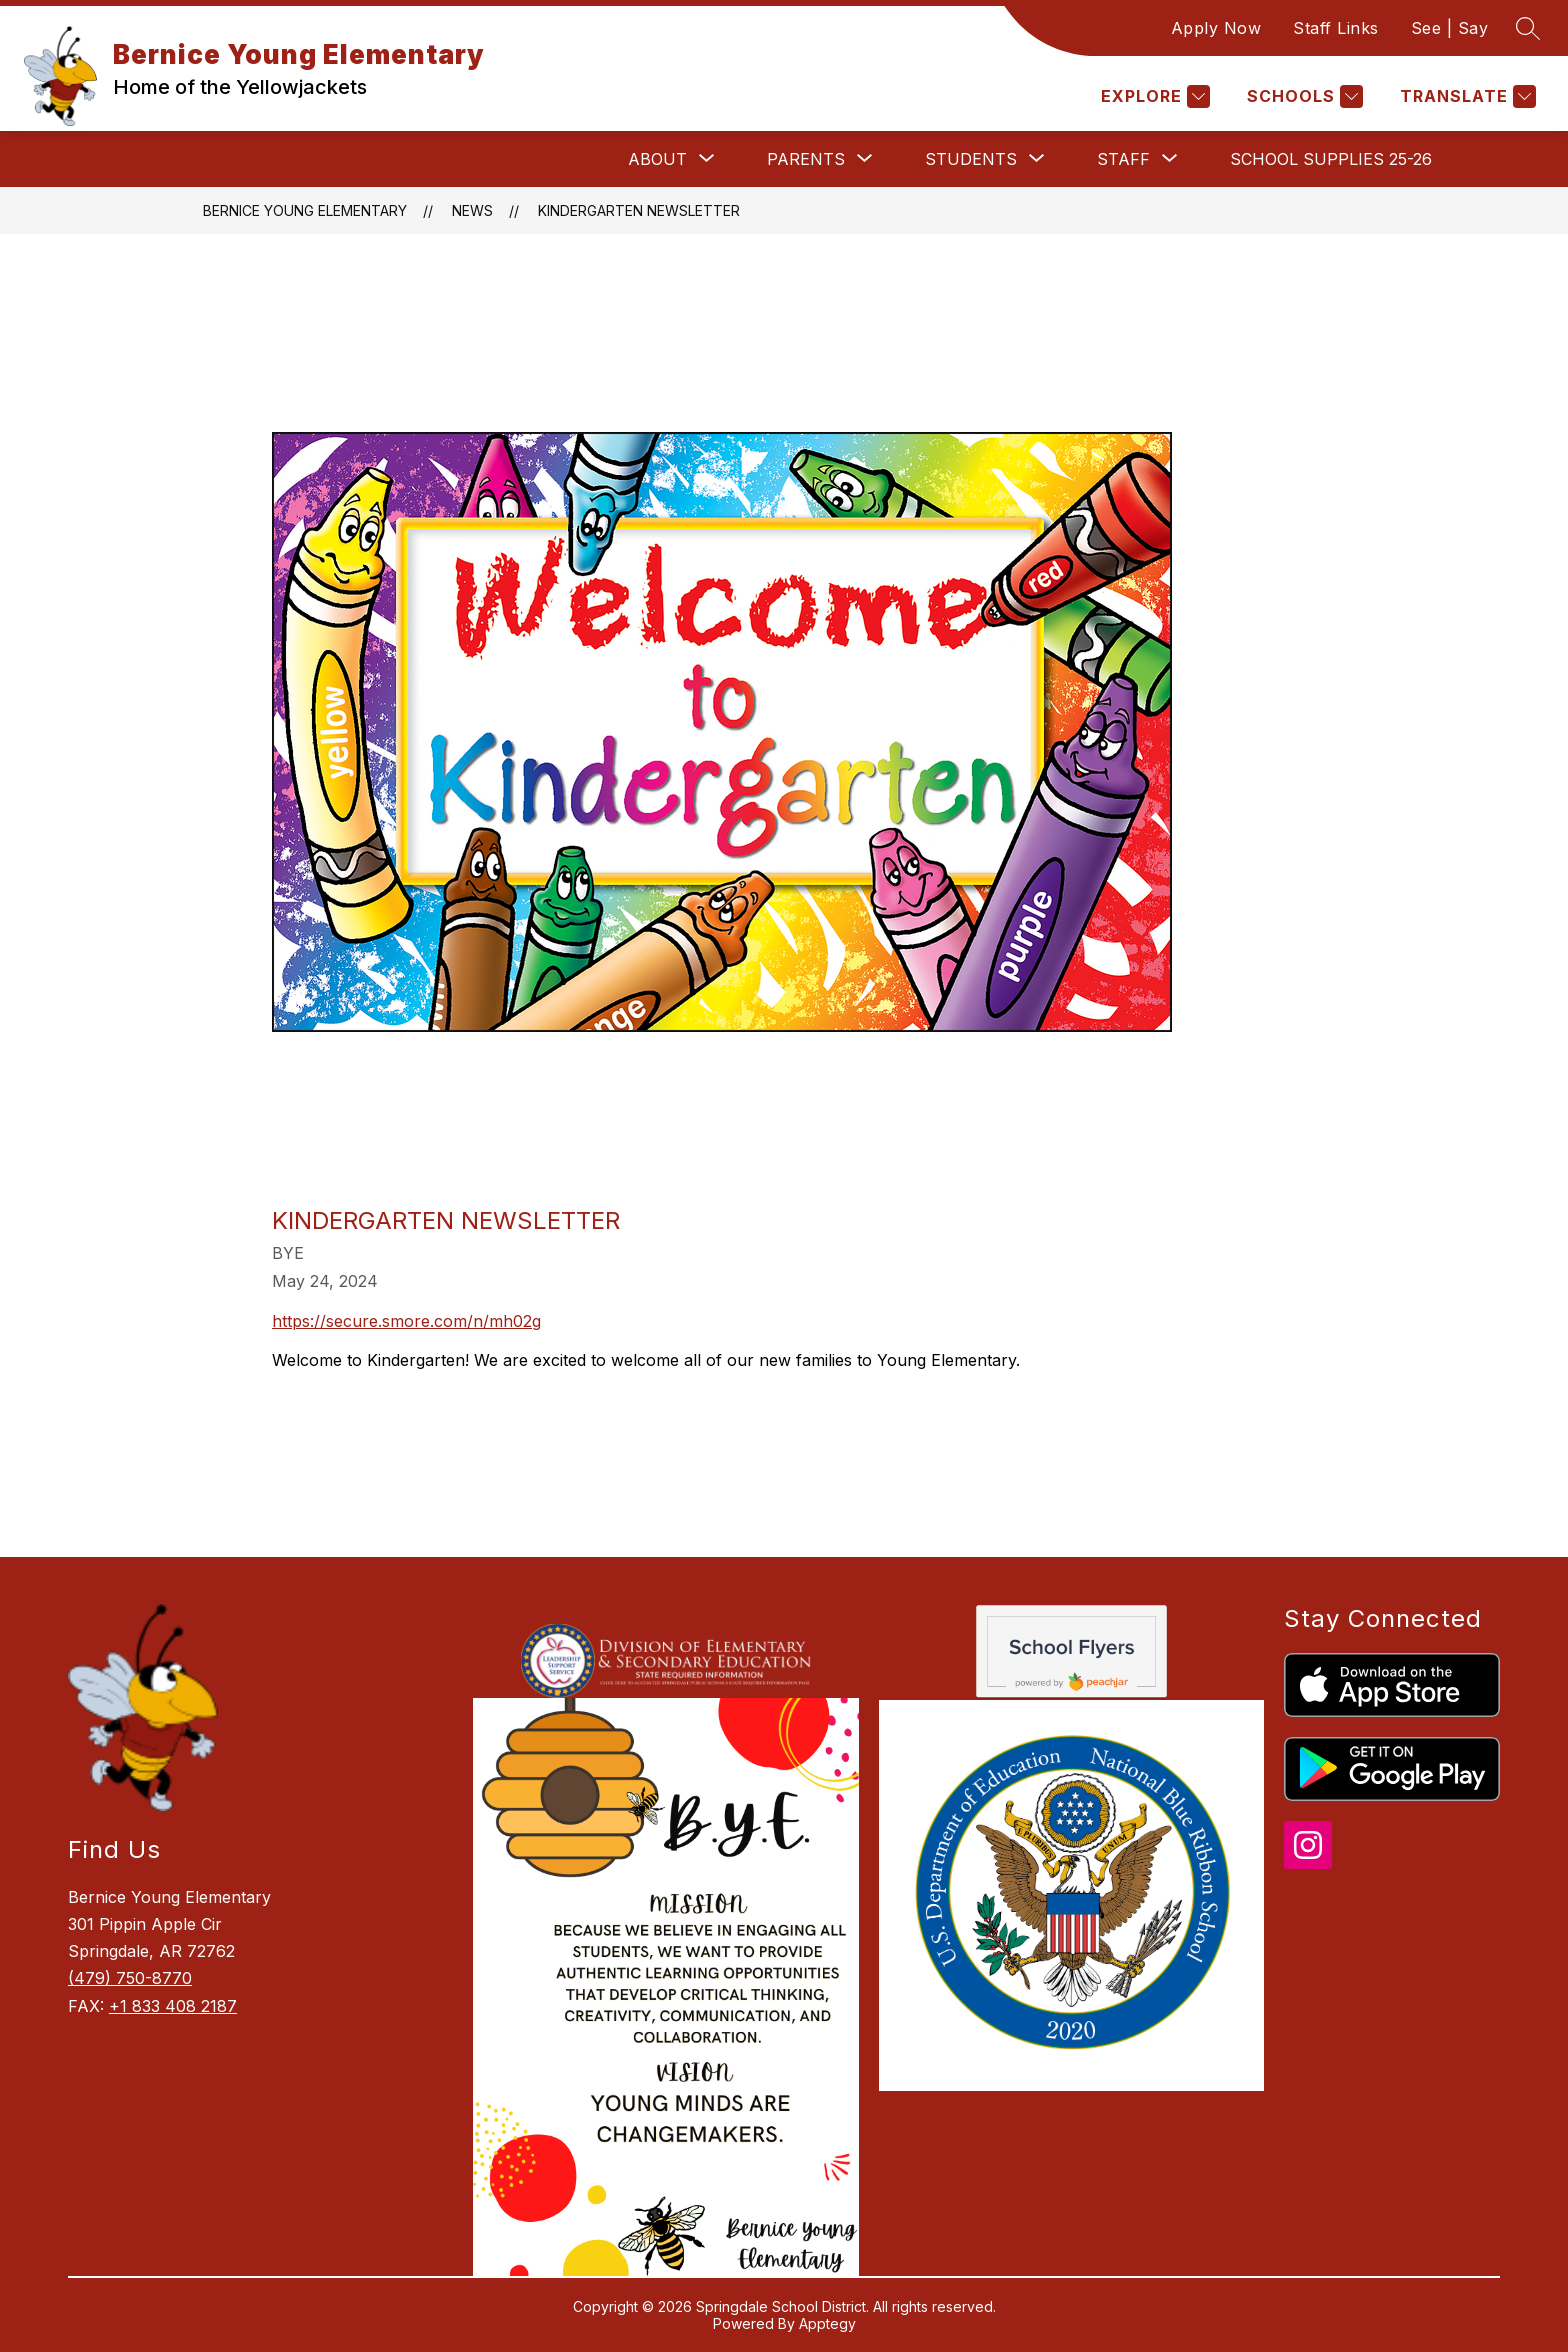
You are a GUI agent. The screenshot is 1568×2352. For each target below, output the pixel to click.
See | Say (1450, 28)
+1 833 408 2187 (173, 2006)
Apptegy (827, 2323)
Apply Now (1216, 28)
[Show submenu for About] (657, 159)
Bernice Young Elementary (305, 210)
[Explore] (1153, 96)
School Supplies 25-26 (1331, 159)
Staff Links (1336, 28)
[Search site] (1528, 28)
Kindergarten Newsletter (639, 210)
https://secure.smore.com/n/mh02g (406, 1321)
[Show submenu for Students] (971, 159)
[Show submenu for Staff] (1123, 159)
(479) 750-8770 (130, 1978)
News (472, 210)
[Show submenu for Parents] (806, 159)
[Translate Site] (1465, 96)
